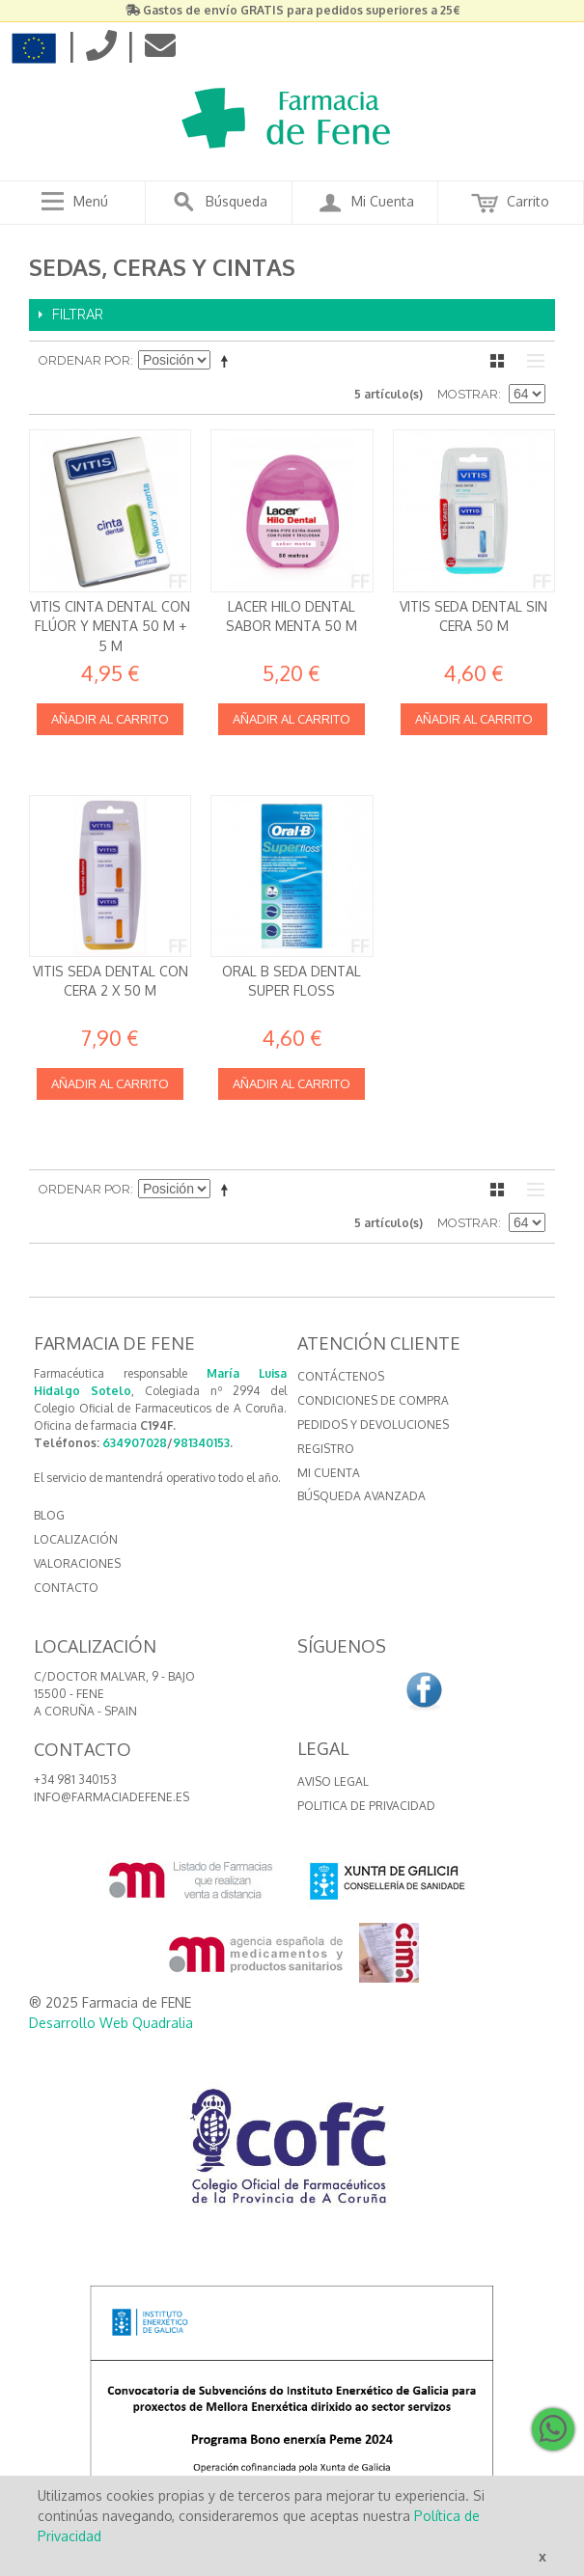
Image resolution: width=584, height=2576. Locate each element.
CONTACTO (66, 1587)
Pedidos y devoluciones (373, 1424)
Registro (325, 1448)
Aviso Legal (333, 1781)
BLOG (49, 1515)
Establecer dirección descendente (227, 360)
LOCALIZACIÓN (76, 1539)
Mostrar (467, 394)
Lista (530, 360)
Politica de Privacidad (366, 1805)
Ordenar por (84, 360)
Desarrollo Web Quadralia (111, 2022)
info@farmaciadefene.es (111, 1797)
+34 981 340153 (75, 1779)
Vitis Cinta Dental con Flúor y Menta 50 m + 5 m (110, 626)
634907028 (134, 1443)
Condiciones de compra (373, 1400)
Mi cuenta (328, 1473)
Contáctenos (340, 1376)
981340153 (201, 1443)
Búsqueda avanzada (361, 1496)
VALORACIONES (77, 1563)
